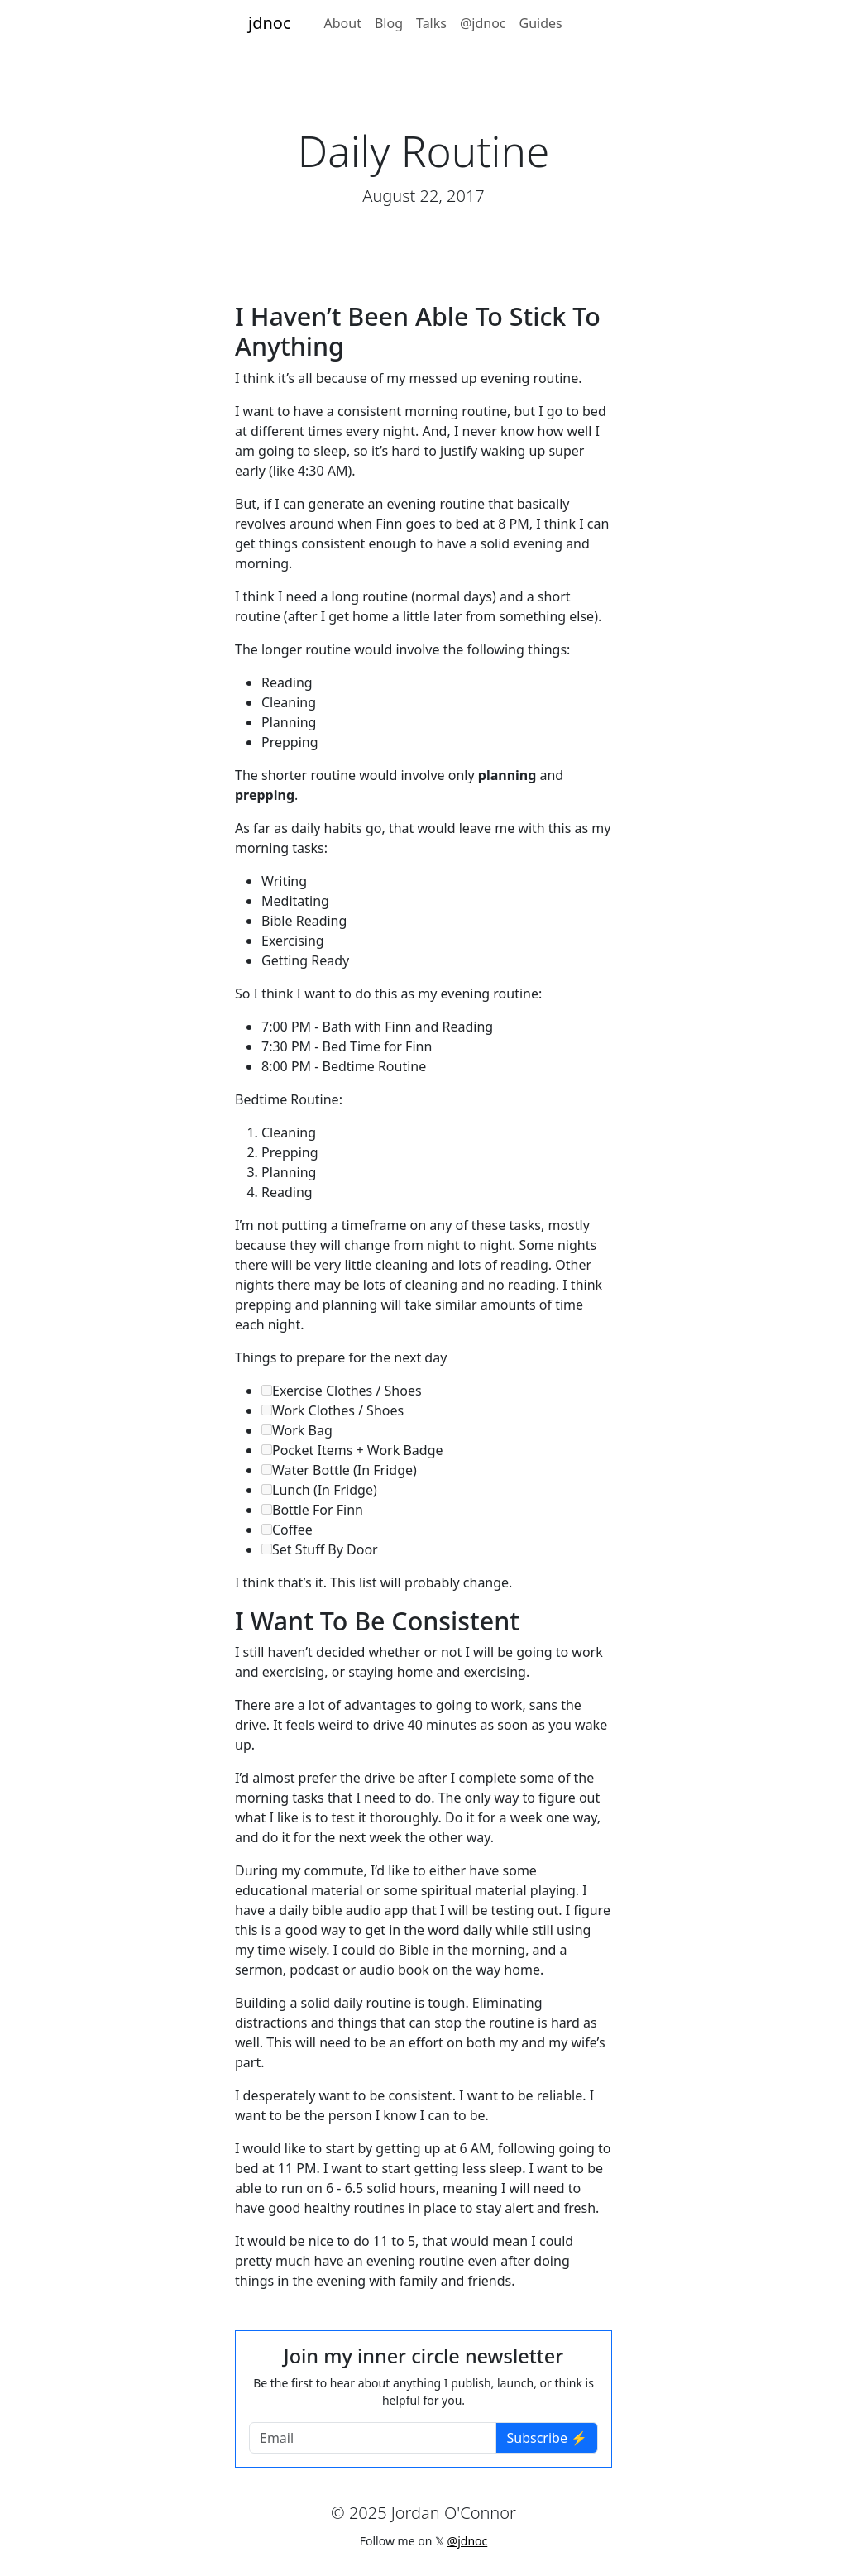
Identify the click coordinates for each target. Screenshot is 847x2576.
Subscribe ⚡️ (546, 2438)
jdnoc (269, 23)
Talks (431, 23)
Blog (389, 23)
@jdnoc (483, 23)
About (342, 23)
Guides (540, 23)
